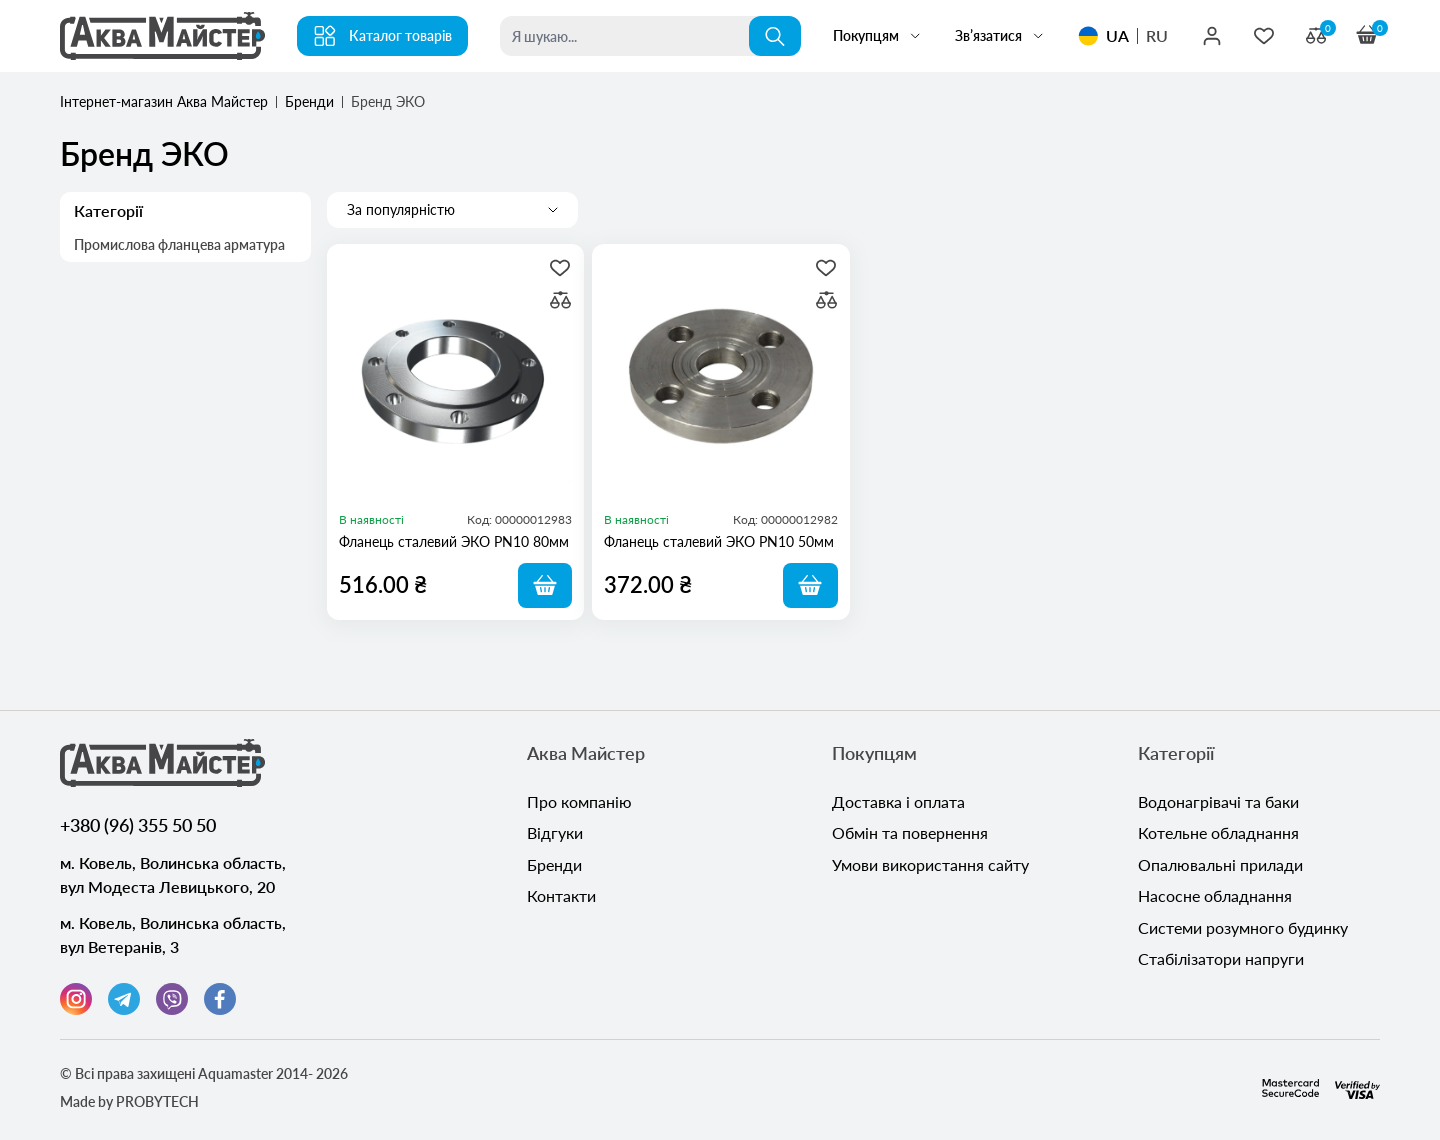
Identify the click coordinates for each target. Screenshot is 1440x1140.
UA (1117, 35)
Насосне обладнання (1215, 898)
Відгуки (555, 834)
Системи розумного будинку (1243, 930)
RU (1157, 35)
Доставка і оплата (898, 802)
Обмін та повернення (910, 834)
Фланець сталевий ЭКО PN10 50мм (719, 541)
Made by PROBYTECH (129, 1101)
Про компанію (579, 802)
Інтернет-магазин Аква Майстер (164, 101)
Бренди (309, 101)
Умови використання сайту (930, 866)
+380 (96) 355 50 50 (138, 825)
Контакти (561, 898)
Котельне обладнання (1218, 834)
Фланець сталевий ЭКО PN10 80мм (454, 541)
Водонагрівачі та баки (1218, 802)
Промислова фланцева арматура (181, 245)
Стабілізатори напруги (1221, 962)
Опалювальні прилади (1220, 866)
